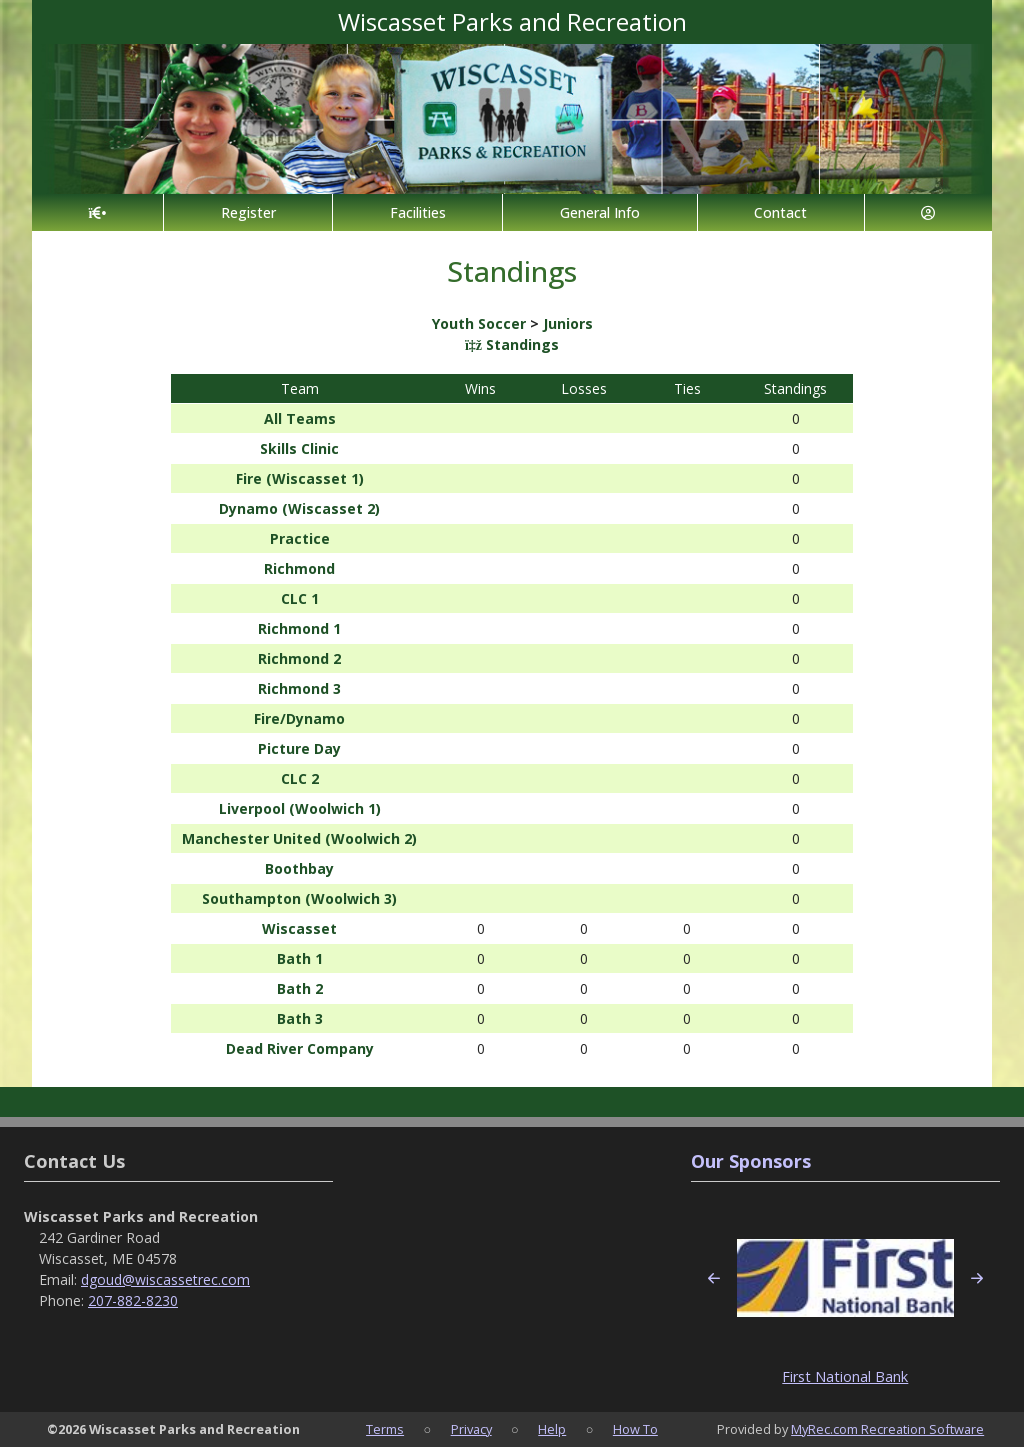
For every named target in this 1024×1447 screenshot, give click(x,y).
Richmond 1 (299, 628)
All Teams (300, 418)
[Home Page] (97, 212)
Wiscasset (299, 928)
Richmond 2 (299, 658)
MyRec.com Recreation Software (887, 1429)
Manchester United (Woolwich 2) (299, 838)
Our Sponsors (751, 1161)
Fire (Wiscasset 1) (300, 478)
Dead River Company (300, 1048)
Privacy (471, 1429)
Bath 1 (300, 958)
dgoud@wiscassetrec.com (165, 1279)
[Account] (928, 212)
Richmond (299, 568)
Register (248, 212)
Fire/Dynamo (299, 718)
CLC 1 (300, 598)
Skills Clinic (299, 448)
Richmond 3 (299, 688)
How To (635, 1429)
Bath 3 (300, 1018)
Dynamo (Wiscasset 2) (299, 508)
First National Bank (845, 1376)
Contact (780, 212)
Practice (300, 538)
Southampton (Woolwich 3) (299, 898)
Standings (512, 344)
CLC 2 (300, 778)
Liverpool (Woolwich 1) (300, 808)
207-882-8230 (133, 1300)
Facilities (418, 212)
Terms (385, 1429)
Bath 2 (300, 988)
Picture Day (299, 748)
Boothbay (299, 868)
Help (552, 1429)
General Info (600, 212)
